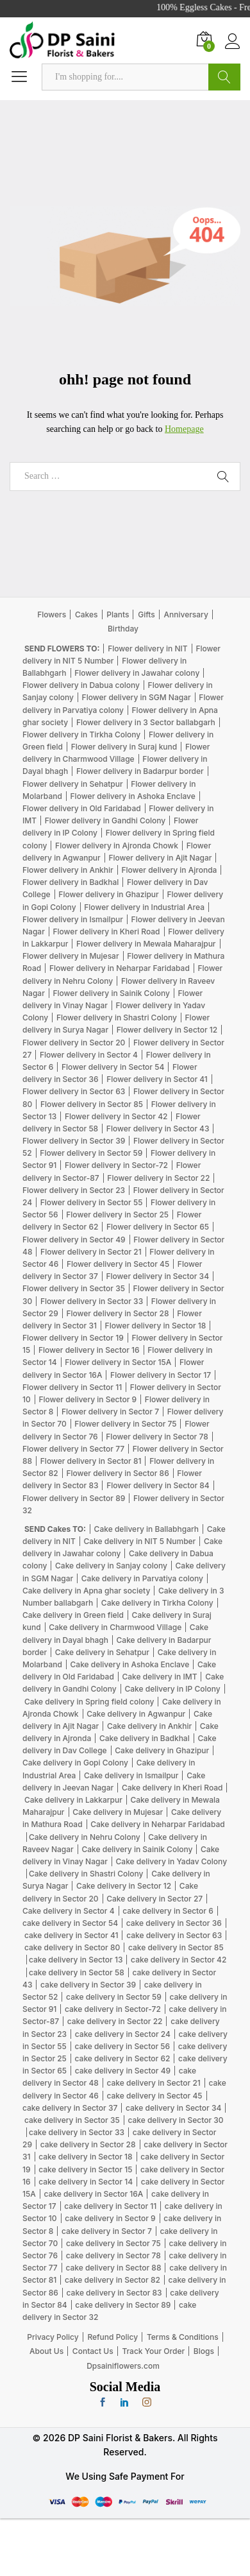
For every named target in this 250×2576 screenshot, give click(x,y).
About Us (46, 2351)
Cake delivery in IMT (159, 1676)
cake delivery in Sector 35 (72, 2120)
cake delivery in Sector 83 (114, 2292)
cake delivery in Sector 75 (113, 2243)
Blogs (204, 2351)
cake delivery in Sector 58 (76, 1972)
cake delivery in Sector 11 (110, 2206)
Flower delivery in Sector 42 (116, 1116)
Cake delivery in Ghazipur (162, 1750)
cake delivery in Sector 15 (85, 2169)
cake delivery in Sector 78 (113, 2255)
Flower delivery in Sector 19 (73, 1338)
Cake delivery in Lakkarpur (73, 1800)
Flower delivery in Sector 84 (158, 1485)
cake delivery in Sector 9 (110, 2218)
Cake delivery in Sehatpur (102, 1652)
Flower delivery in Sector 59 (91, 1153)
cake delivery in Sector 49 (123, 2070)
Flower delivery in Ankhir (67, 870)
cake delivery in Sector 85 (176, 1947)
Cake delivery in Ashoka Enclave (130, 1664)
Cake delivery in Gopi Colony (75, 1762)
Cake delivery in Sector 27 (154, 1898)
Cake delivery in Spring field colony (89, 1701)
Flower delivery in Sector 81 (91, 1461)
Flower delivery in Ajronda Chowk (116, 845)
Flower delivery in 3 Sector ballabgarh (145, 722)
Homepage (184, 429)
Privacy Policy (52, 2337)
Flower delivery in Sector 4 (89, 1055)
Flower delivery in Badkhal (70, 882)
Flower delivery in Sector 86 (117, 1473)
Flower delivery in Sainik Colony (111, 993)
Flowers (51, 614)
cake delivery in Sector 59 (114, 1997)
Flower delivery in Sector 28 (117, 1313)
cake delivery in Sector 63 (174, 1935)
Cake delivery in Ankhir (149, 1726)
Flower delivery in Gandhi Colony (105, 820)
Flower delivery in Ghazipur (108, 894)
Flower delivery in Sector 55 (91, 1202)
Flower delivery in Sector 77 (73, 1449)
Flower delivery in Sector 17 (160, 1375)
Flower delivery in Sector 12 (167, 1030)
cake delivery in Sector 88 (113, 2267)
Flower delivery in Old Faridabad (81, 808)
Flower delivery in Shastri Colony (116, 1017)
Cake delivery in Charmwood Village (115, 1627)
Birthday (123, 628)
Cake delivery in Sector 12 (123, 1886)
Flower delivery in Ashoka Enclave (133, 796)
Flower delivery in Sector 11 (72, 1387)
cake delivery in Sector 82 (112, 2280)
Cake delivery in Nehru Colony (84, 1837)
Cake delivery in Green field (73, 1615)
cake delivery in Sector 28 (88, 2144)
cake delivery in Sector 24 (123, 2034)
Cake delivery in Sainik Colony (136, 1849)
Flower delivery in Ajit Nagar (160, 858)
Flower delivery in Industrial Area (144, 907)
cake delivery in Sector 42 (178, 1959)
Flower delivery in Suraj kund (124, 746)
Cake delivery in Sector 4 (68, 1911)
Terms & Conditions (183, 2337)
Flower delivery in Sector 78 (157, 1436)
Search (224, 77)
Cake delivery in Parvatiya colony (142, 1578)
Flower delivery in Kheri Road (106, 931)
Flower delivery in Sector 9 (87, 1399)
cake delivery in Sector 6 (167, 1911)
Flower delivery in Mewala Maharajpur (145, 944)
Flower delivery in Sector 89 (73, 1498)
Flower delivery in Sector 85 (91, 1104)
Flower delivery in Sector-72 (116, 1165)
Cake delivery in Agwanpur (136, 1714)
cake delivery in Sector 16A (93, 2194)
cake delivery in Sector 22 (115, 2021)
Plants (117, 614)
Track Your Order (153, 2351)
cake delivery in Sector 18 (85, 2156)
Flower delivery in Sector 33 (91, 1301)
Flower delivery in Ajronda (169, 870)
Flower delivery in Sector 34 (157, 1276)
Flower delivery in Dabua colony (81, 685)
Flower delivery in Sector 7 (110, 1411)
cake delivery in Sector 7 (107, 2231)
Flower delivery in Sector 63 (73, 1091)
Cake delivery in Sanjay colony (111, 1565)
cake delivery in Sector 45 (155, 2095)
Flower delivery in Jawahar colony (136, 673)
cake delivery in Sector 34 (173, 2108)
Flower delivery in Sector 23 (73, 1190)
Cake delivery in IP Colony (172, 1689)
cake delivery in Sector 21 (153, 2083)
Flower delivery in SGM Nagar (136, 697)
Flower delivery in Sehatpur (72, 784)
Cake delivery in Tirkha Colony (157, 1603)
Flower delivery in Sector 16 (89, 1350)
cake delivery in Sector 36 (174, 1923)
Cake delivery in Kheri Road (172, 1787)
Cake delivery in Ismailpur (131, 1775)
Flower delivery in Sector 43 (158, 1128)
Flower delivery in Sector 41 (157, 1079)
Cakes (86, 614)
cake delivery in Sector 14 (85, 2181)
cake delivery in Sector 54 (70, 1923)
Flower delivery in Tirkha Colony (81, 734)
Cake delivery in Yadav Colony (172, 1861)
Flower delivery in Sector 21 (91, 1252)
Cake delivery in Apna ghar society (86, 1590)
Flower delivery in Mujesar (70, 956)
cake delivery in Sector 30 (175, 2120)
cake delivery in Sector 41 (71, 1935)
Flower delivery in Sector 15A (118, 1362)
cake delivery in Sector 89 (123, 2305)
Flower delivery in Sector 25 (117, 1214)
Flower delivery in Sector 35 (73, 1288)
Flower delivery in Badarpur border (140, 771)
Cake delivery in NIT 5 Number (139, 1541)
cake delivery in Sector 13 (75, 1959)
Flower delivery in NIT (148, 648)
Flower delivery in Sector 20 (73, 1042)
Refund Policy (112, 2337)
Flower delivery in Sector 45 (118, 1264)
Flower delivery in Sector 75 (125, 1424)
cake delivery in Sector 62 (123, 2058)
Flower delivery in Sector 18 (155, 1325)
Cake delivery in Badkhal (144, 1738)
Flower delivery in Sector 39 (73, 1141)
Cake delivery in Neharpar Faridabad (157, 1824)
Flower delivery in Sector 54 (113, 1067)
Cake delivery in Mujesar (117, 1812)
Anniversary (186, 614)
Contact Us (92, 2351)
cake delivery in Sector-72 (113, 2009)
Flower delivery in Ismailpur (72, 919)
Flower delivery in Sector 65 (157, 1227)
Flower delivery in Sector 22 (158, 1178)
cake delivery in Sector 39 (88, 1984)
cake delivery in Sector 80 (72, 1947)
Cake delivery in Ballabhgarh (146, 1529)
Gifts (146, 614)
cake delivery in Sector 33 (76, 2132)
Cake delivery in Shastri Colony (86, 1873)
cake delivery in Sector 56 (122, 2046)
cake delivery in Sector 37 (69, 2108)
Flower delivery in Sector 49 (74, 1239)
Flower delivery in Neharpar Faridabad (119, 968)
